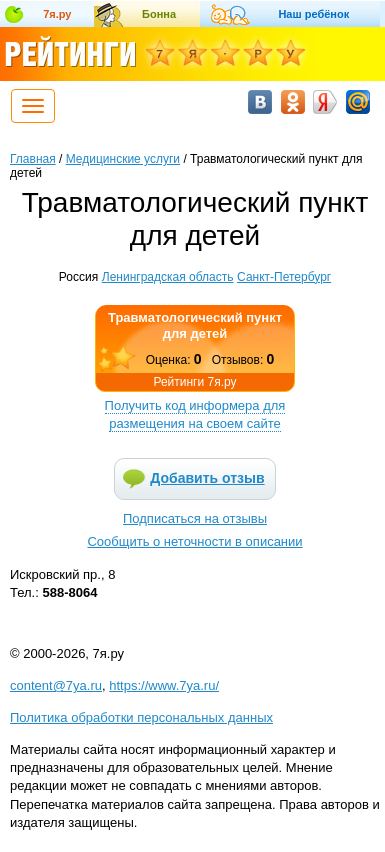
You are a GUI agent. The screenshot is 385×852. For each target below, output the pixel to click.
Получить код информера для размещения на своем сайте (195, 414)
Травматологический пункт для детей (195, 325)
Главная (33, 159)
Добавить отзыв (207, 478)
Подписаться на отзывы (195, 518)
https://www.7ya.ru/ (164, 685)
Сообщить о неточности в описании (194, 541)
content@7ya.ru (56, 685)
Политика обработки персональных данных (141, 717)
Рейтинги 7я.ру (194, 382)
